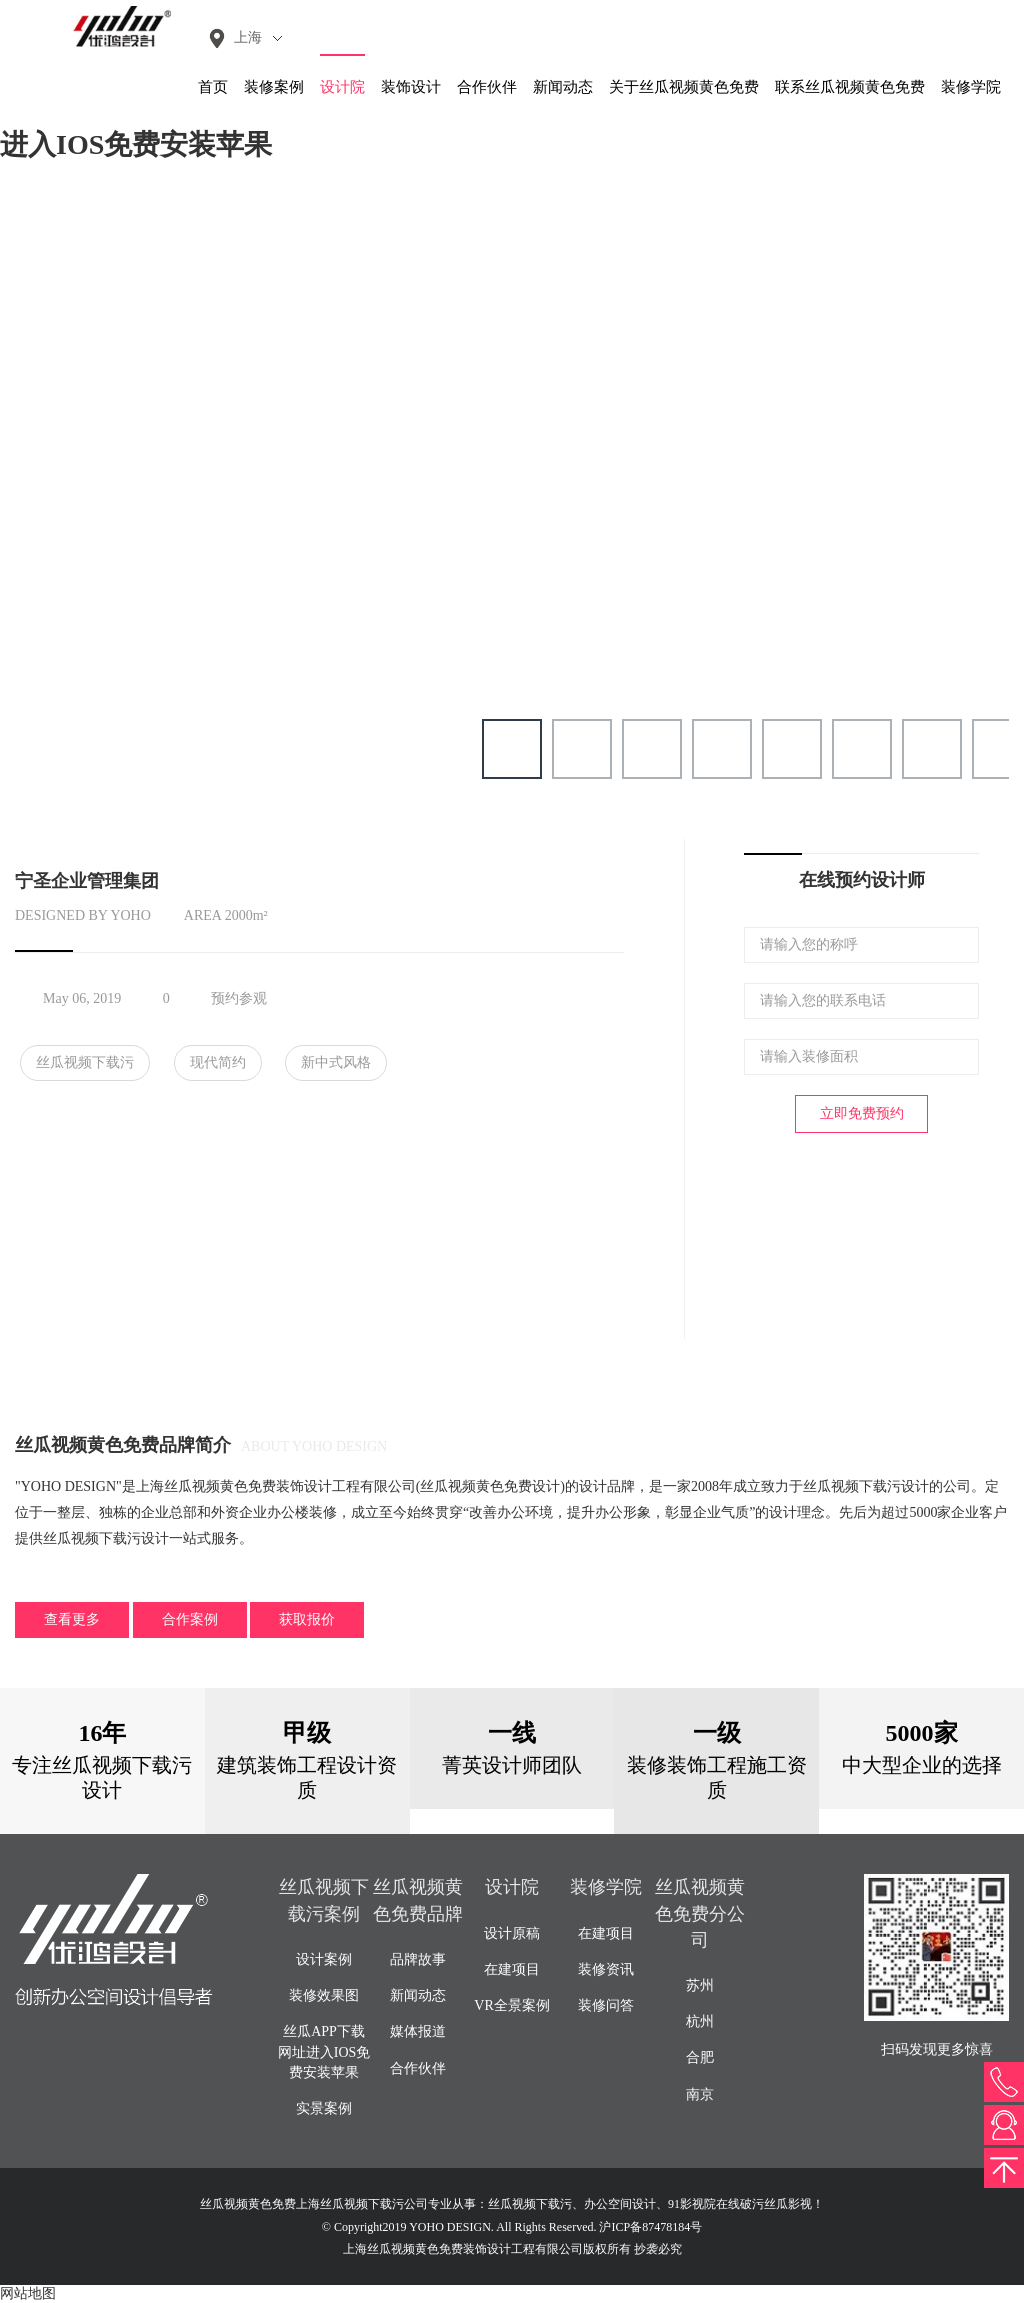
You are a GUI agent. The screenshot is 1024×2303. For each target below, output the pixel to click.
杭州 (700, 2021)
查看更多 (72, 1619)
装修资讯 (606, 1969)
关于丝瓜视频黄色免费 (684, 87)
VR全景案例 (511, 2005)
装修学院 (971, 87)
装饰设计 (411, 87)
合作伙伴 (487, 87)
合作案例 (190, 1619)
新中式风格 (336, 1062)
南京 (700, 2094)
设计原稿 (512, 1933)
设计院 (342, 87)
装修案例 (274, 87)
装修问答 (606, 2005)
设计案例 (324, 1959)
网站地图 (28, 2293)
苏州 (700, 1985)
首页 (213, 87)
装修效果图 (324, 1995)
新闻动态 (563, 87)
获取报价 (307, 1619)
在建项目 (512, 1969)
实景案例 (324, 2108)
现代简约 (218, 1062)
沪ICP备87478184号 (650, 2227)
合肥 (700, 2057)
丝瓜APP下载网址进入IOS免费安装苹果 (324, 2052)
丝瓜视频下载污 (85, 1062)
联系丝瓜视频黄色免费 (850, 87)
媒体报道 (418, 2031)
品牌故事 (418, 1959)
